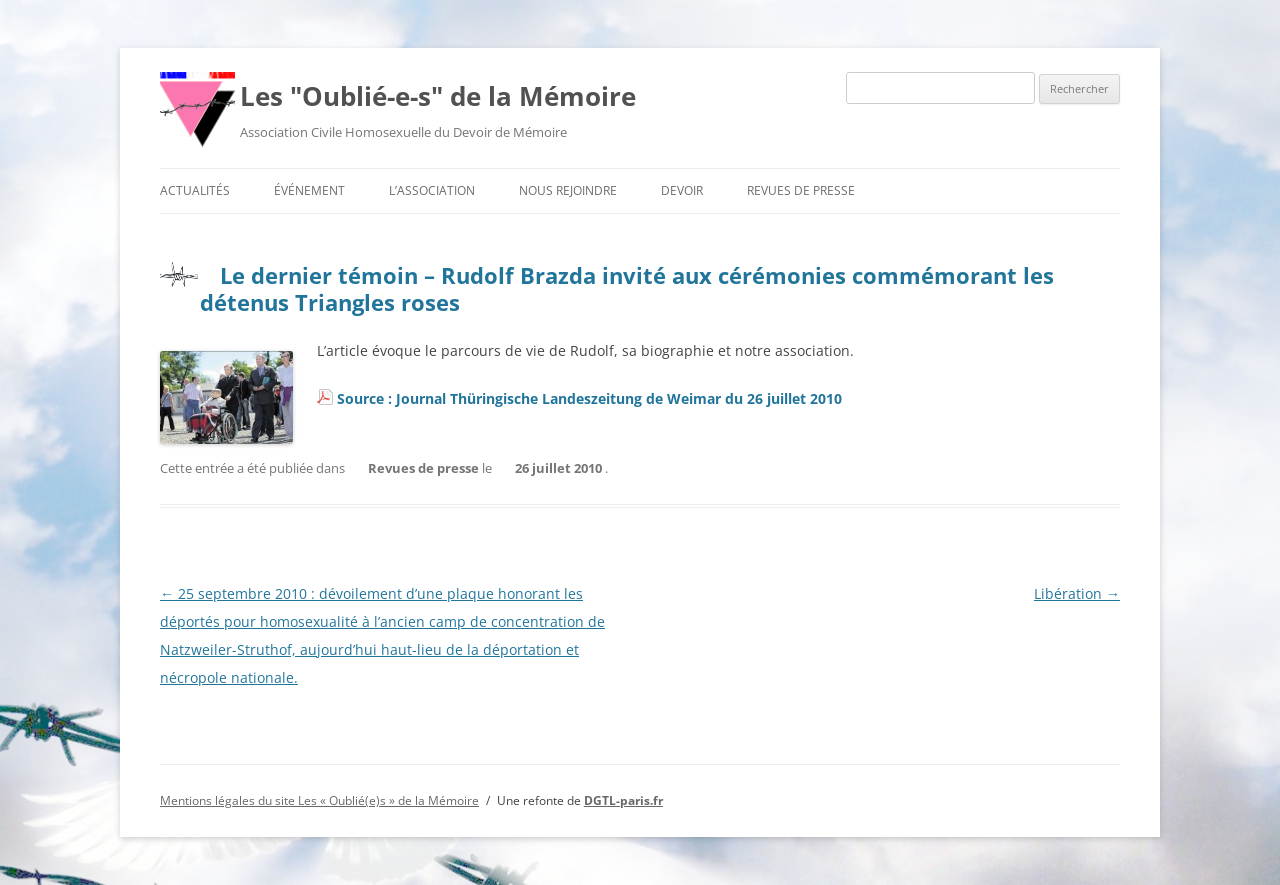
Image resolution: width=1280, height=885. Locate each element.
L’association (432, 190)
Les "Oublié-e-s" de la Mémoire (438, 96)
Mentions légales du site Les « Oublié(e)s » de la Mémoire (319, 800)
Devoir (682, 190)
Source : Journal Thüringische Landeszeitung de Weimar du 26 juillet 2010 (589, 398)
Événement (309, 190)
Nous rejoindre (568, 190)
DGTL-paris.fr (623, 800)
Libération (1077, 593)
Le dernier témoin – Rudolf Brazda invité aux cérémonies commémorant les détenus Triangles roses (627, 288)
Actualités (195, 190)
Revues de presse (801, 190)
